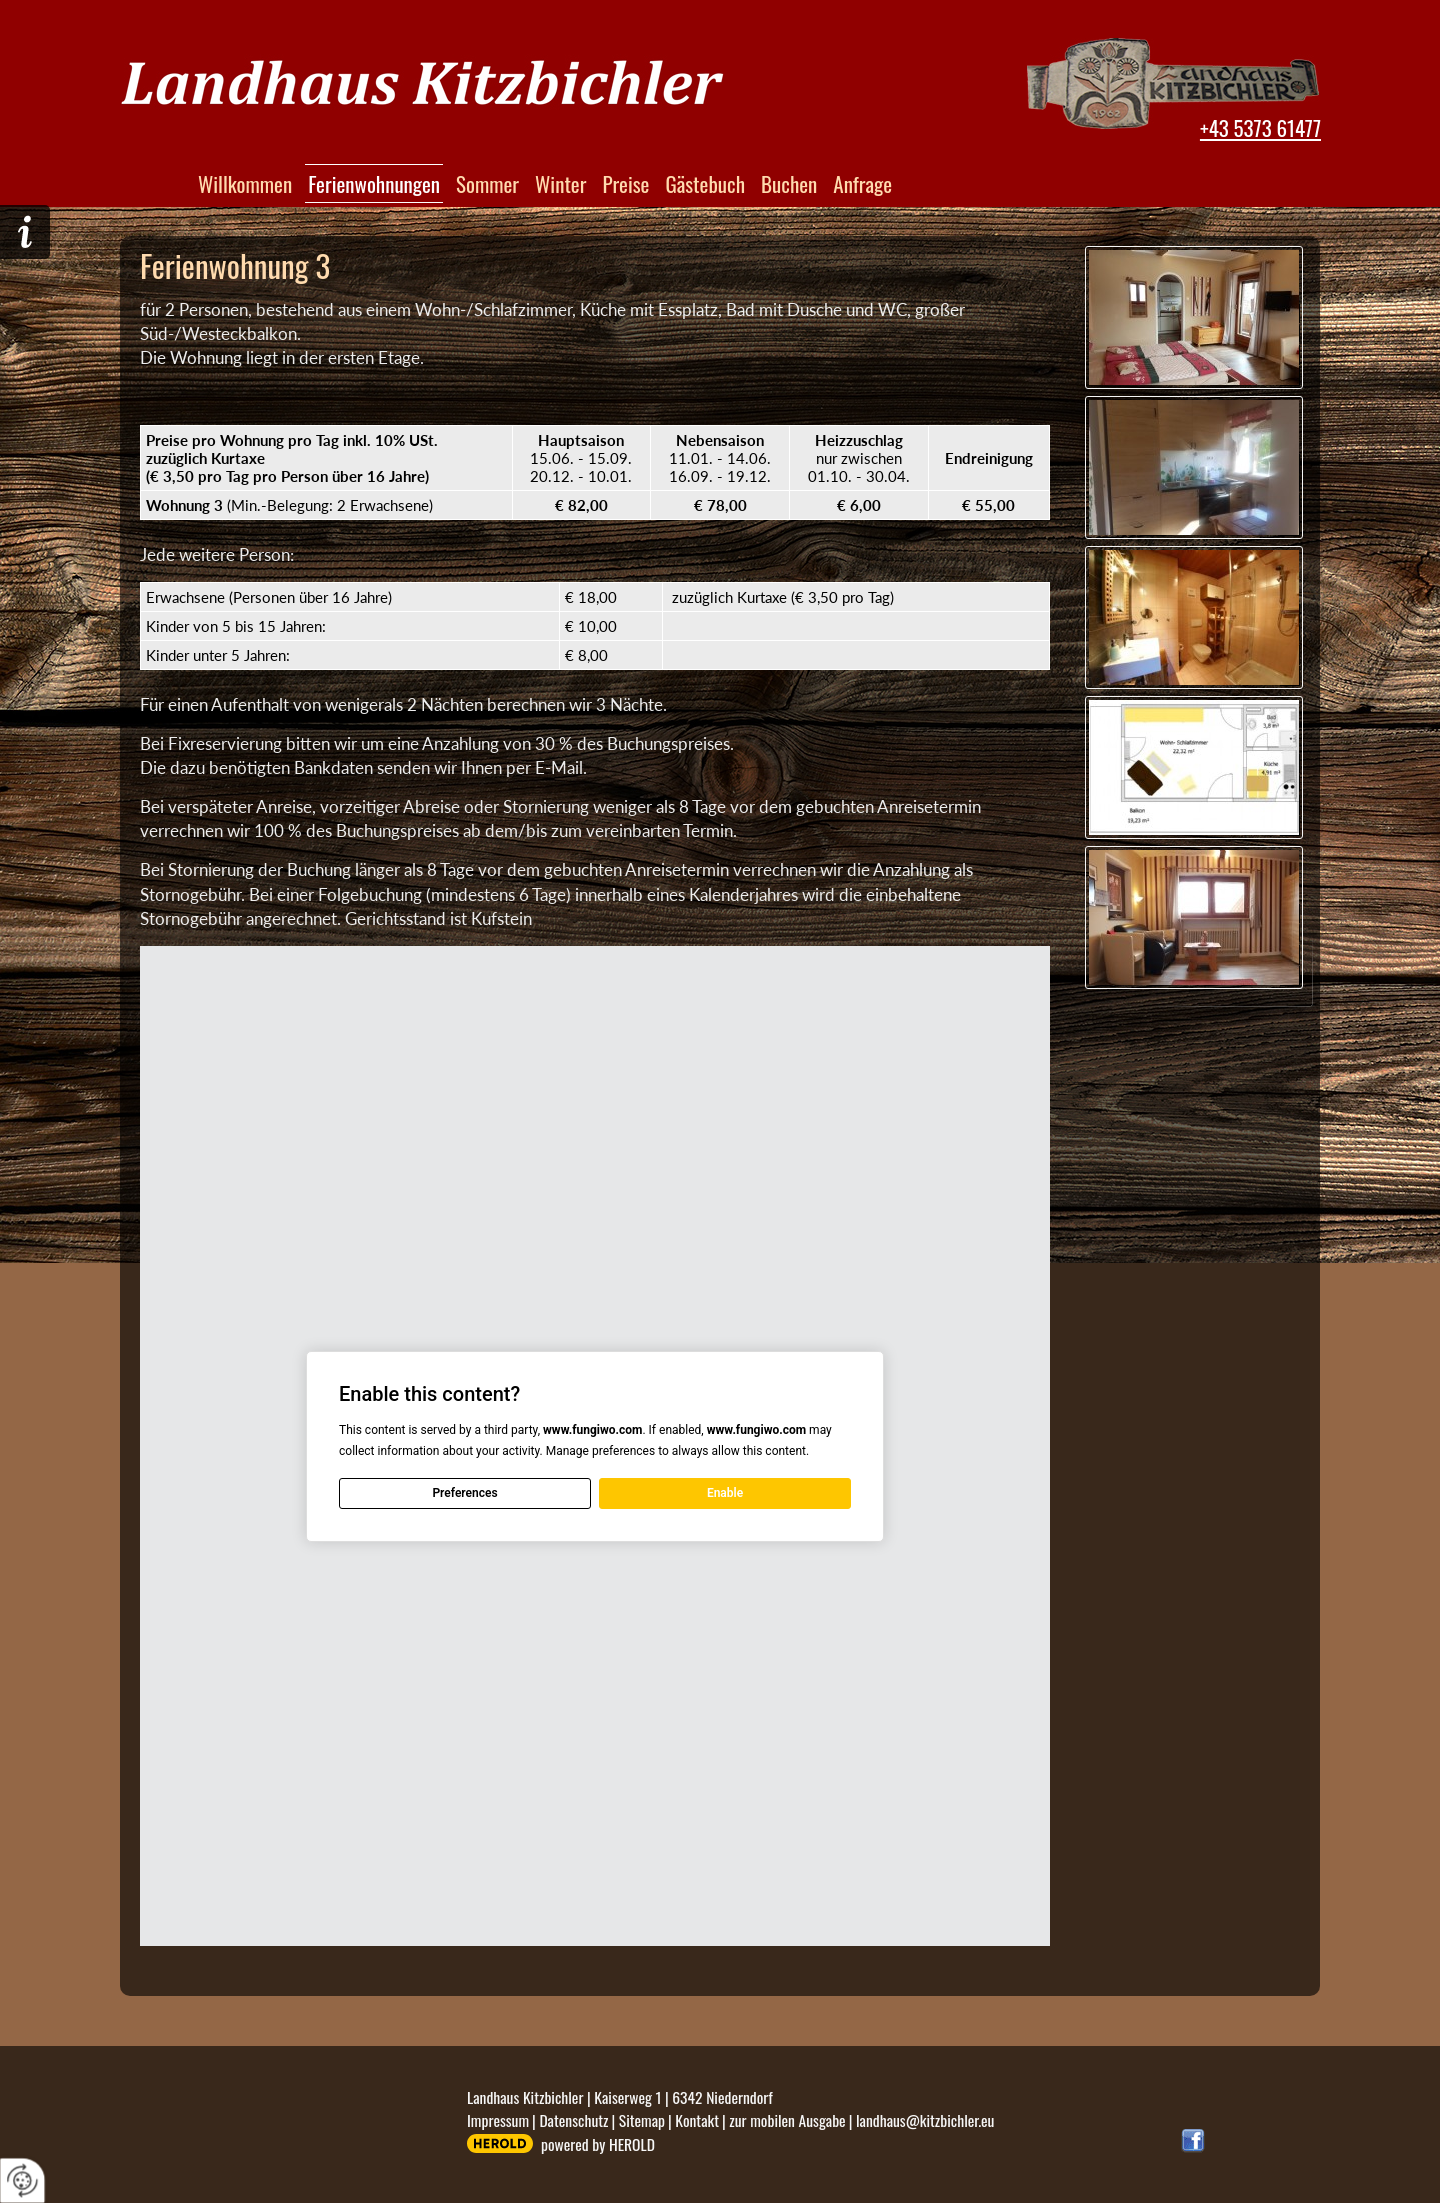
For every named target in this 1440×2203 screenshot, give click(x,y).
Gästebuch (705, 183)
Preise (625, 183)
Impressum (498, 2120)
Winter (560, 183)
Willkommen (245, 183)
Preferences (464, 1493)
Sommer (487, 183)
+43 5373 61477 (1260, 127)
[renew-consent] (22, 2180)
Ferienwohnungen (374, 183)
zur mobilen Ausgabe (787, 2120)
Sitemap (642, 2120)
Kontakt (697, 2120)
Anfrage (862, 183)
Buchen (789, 183)
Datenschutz (573, 2120)
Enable (725, 1493)
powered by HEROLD (598, 2144)
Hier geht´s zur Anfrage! (25, 232)
